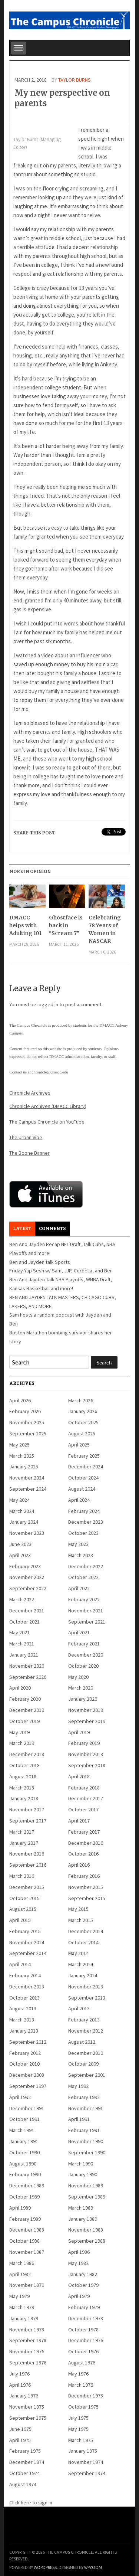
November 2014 (26, 1942)
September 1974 (86, 2473)
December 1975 (85, 2395)
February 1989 (25, 2219)
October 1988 (24, 2240)
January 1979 (23, 2318)
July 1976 (19, 2373)
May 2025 (19, 1444)
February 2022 (84, 1599)
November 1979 (26, 2285)
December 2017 (85, 1798)
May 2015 (78, 1909)
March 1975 (80, 2440)
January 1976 (23, 2395)
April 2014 (20, 1964)
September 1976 (27, 2362)
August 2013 (22, 2008)
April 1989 (20, 2207)
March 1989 (80, 2207)
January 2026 (82, 1411)
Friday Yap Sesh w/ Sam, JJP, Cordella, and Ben (61, 1270)
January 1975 (82, 2451)
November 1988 (85, 2229)
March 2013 (21, 2019)
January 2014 (82, 1975)
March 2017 (21, 1831)
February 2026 (25, 1411)
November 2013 (85, 1986)
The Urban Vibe (25, 1137)
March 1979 (21, 2307)
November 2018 (85, 1754)
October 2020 (83, 1666)
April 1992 (20, 2097)
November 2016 (26, 1853)
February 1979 (84, 2307)
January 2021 (23, 1654)
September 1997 (27, 2086)
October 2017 (83, 1809)
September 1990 (86, 2152)
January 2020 (82, 1699)
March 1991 (21, 2130)
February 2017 (84, 1831)
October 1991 (24, 2119)
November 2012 (85, 2030)
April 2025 (79, 1444)
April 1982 (20, 2274)
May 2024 (19, 1500)
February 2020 (25, 1699)
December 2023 (85, 1522)
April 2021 (79, 1632)
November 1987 (26, 2252)
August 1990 (22, 2163)
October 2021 (24, 1621)
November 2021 (85, 1610)
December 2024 (85, 1466)
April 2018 (79, 1776)
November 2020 (26, 1666)
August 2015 (22, 1909)
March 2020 (80, 1687)
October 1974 (24, 2473)
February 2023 (25, 1566)
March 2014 (80, 1964)
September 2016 (27, 1864)
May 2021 (19, 1632)
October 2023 (83, 1533)
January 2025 (23, 1466)
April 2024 (79, 1500)
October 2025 (83, 1422)
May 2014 (78, 1953)
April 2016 (79, 1864)
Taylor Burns (74, 79)
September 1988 (86, 2240)
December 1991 (26, 2108)
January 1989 (82, 2219)
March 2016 (21, 1876)
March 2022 (21, 1599)
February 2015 (25, 1931)
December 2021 (26, 1610)
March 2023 (80, 1555)
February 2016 (84, 1876)
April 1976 (20, 2385)
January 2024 (23, 1522)
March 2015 (80, 1920)
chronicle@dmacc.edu (50, 1072)
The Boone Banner (29, 1153)
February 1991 (84, 2130)
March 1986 (21, 2263)
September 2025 (27, 1433)
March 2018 (21, 1787)
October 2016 (83, 1853)
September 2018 (86, 1765)
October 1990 (24, 2152)
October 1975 (83, 2406)
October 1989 (24, 2196)
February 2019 (84, 1743)
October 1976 (83, 2351)
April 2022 (79, 1588)
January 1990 (82, 2174)
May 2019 (19, 1732)
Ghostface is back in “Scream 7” (66, 925)
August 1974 (22, 2484)
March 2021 (21, 1643)
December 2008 (26, 2075)
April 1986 (79, 2252)
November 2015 (85, 1887)
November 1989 (85, 2185)
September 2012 (27, 2042)
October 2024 (83, 1477)
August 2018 (22, 1776)
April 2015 (20, 1920)
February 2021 (84, 1643)
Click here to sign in (30, 2502)
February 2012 (25, 2053)
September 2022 (27, 1588)
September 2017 (27, 1820)
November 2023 (26, 1533)
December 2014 (85, 1931)
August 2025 (81, 1433)
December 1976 (85, 2340)
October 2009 (83, 2063)
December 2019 (26, 1710)
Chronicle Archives (29, 1092)
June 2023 (20, 1544)
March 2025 (21, 1455)
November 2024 (26, 1477)
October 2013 (24, 1997)
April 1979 (79, 2296)
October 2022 (83, 1577)
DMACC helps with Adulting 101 (25, 925)
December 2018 (26, 1754)
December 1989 (26, 2185)
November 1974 (85, 2462)
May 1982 (78, 2263)
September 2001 (86, 2075)
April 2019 (79, 1732)
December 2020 (85, 1654)
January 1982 (82, 2274)
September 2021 (86, 1621)
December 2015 (26, 1887)
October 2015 (24, 1898)
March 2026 (80, 1400)
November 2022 (26, 1577)
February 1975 (25, 2451)
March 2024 (21, 1511)
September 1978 (27, 2340)
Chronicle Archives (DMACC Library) (47, 1106)
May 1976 (78, 2373)
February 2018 (84, 1787)
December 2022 (85, 1566)
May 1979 (19, 2296)
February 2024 (84, 1511)
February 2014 (25, 1975)
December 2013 (26, 1986)
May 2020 (78, 1677)
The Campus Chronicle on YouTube (47, 1121)
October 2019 (24, 1721)
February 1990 (25, 2174)
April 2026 (20, 1400)
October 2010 (24, 2063)
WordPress (45, 2567)
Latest (22, 1228)
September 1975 (27, 2418)
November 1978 (26, 2329)
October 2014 (83, 1942)
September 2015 (86, 1898)
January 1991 (23, 2141)
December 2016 (85, 1843)
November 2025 (26, 1422)
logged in (47, 1004)
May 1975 (78, 2429)
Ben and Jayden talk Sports (39, 1262)
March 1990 (80, 2163)
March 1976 (80, 2385)
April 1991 (79, 2119)
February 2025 (84, 1455)
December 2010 (85, 2053)
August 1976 (81, 2362)
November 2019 (85, 1710)
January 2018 (23, 1798)
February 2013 (84, 2019)
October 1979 (83, 2285)
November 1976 (26, 2351)
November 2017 (26, 1809)
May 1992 (78, 2086)
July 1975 (78, 2418)
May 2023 (78, 1544)
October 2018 (24, 1765)
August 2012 (81, 2042)
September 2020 (27, 1677)
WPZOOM (93, 2567)
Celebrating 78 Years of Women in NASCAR (105, 929)
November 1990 (85, 2141)
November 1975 (26, 2406)
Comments (52, 1228)
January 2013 (23, 2030)
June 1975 (20, 2429)
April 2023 (20, 1555)
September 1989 (86, 2196)
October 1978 (83, 2329)
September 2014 (27, 1953)
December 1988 (26, 2229)
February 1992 (84, 2097)
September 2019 (86, 1721)
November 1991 (85, 2108)
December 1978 (85, 2318)
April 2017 (79, 1820)
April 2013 (79, 2008)
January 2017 (23, 1843)
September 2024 (27, 1488)
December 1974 (26, 2462)
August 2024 (81, 1488)
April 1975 (20, 2440)
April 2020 (20, 1687)
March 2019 (21, 1743)
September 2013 (86, 1997)
